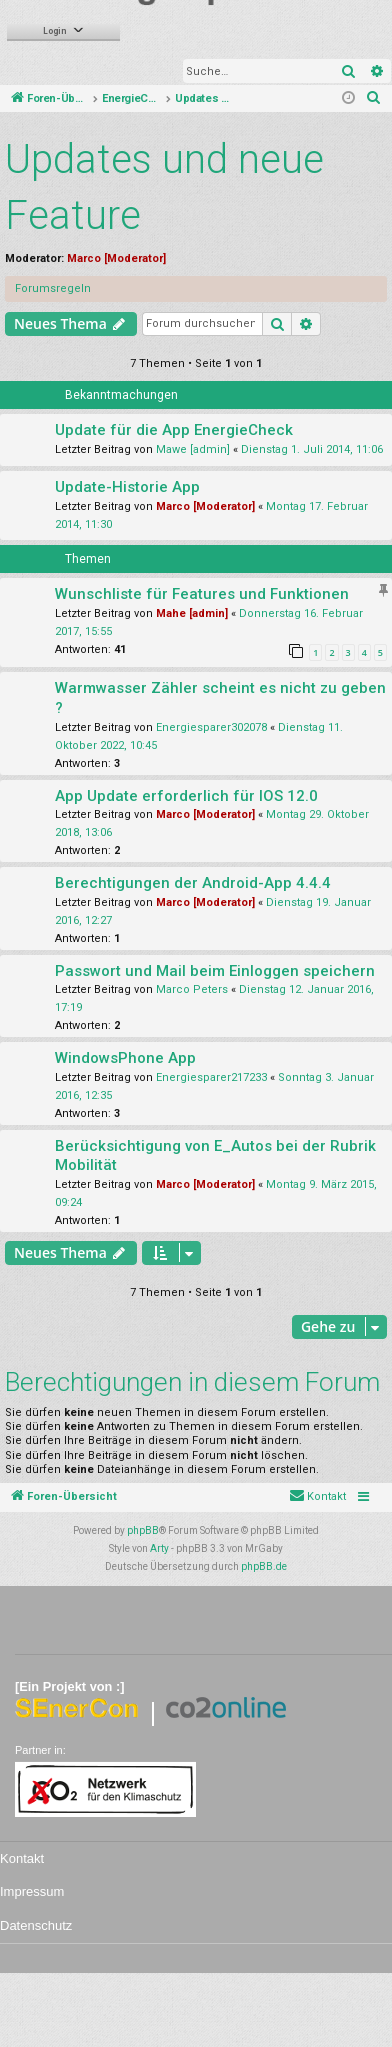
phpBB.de (264, 1566)
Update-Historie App (127, 487)
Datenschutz (36, 1925)
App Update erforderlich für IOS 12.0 (186, 796)
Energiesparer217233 (211, 1077)
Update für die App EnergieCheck (174, 430)
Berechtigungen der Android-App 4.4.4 (193, 883)
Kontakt (22, 1858)
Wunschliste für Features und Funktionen (202, 594)
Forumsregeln (53, 288)
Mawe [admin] (193, 449)
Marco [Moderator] (116, 258)
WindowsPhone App (125, 1058)
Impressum (32, 1891)
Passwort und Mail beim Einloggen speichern (215, 971)
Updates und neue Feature (164, 187)
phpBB (143, 1530)
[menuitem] (374, 99)
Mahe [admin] (192, 613)
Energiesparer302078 (211, 727)
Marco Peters (192, 989)
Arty (159, 1548)
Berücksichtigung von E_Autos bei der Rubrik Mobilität (215, 1156)
